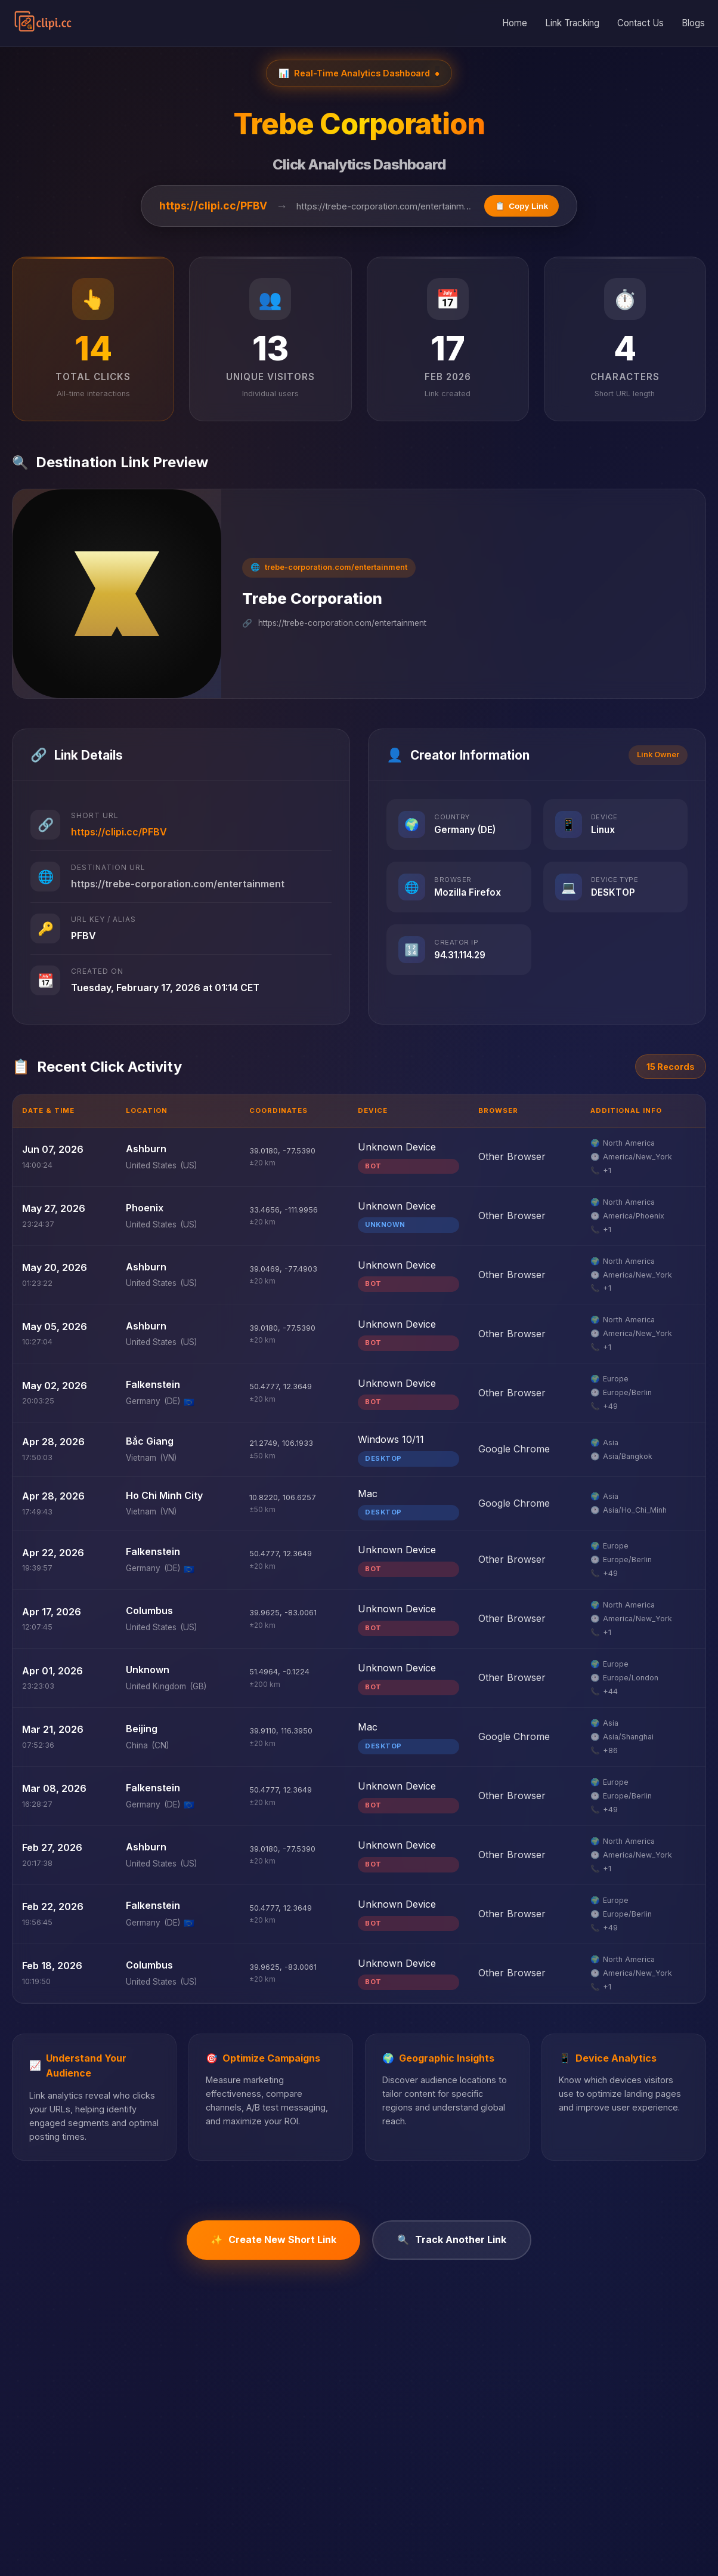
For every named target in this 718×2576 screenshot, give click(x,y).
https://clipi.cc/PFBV (213, 205)
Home (514, 23)
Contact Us (640, 23)
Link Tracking (572, 23)
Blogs (693, 23)
